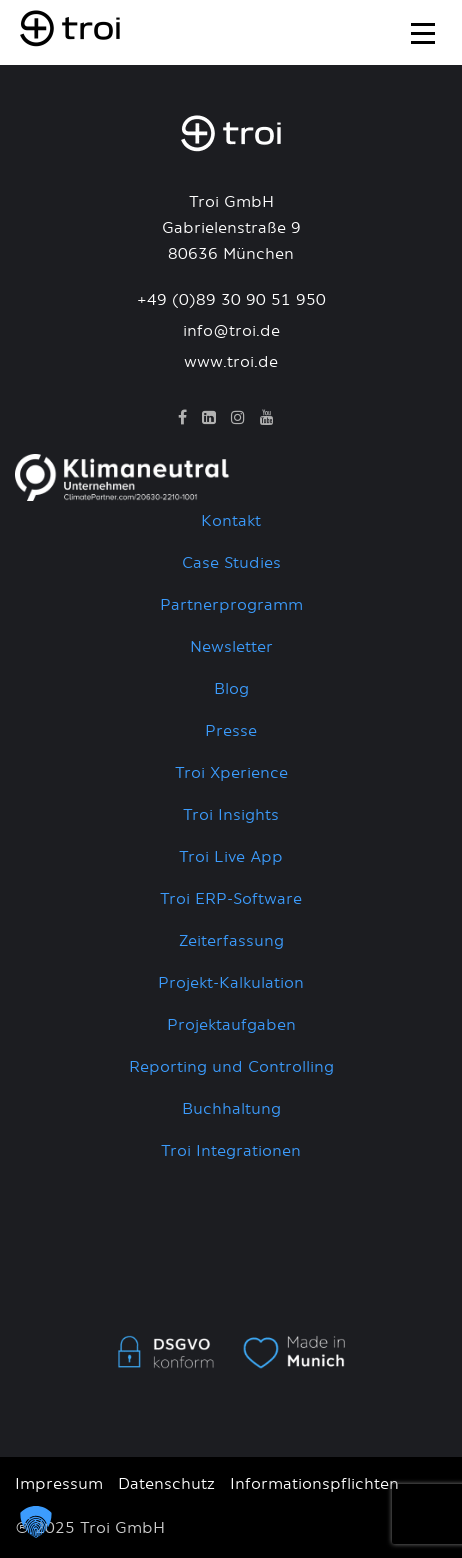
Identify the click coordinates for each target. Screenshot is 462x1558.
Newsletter (231, 647)
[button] (36, 1522)
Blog (231, 689)
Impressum (59, 1484)
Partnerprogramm (231, 605)
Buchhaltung (231, 1109)
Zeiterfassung (231, 941)
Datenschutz (166, 1484)
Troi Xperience (231, 773)
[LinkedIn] (209, 418)
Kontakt (231, 521)
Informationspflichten (314, 1484)
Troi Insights (231, 815)
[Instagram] (238, 418)
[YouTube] (267, 418)
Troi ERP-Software (231, 899)
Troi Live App (231, 857)
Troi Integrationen (231, 1151)
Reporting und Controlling (231, 1067)
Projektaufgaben (231, 1025)
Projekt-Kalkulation (231, 983)
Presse (231, 731)
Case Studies (231, 563)
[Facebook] (182, 418)
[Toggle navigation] (423, 30)
